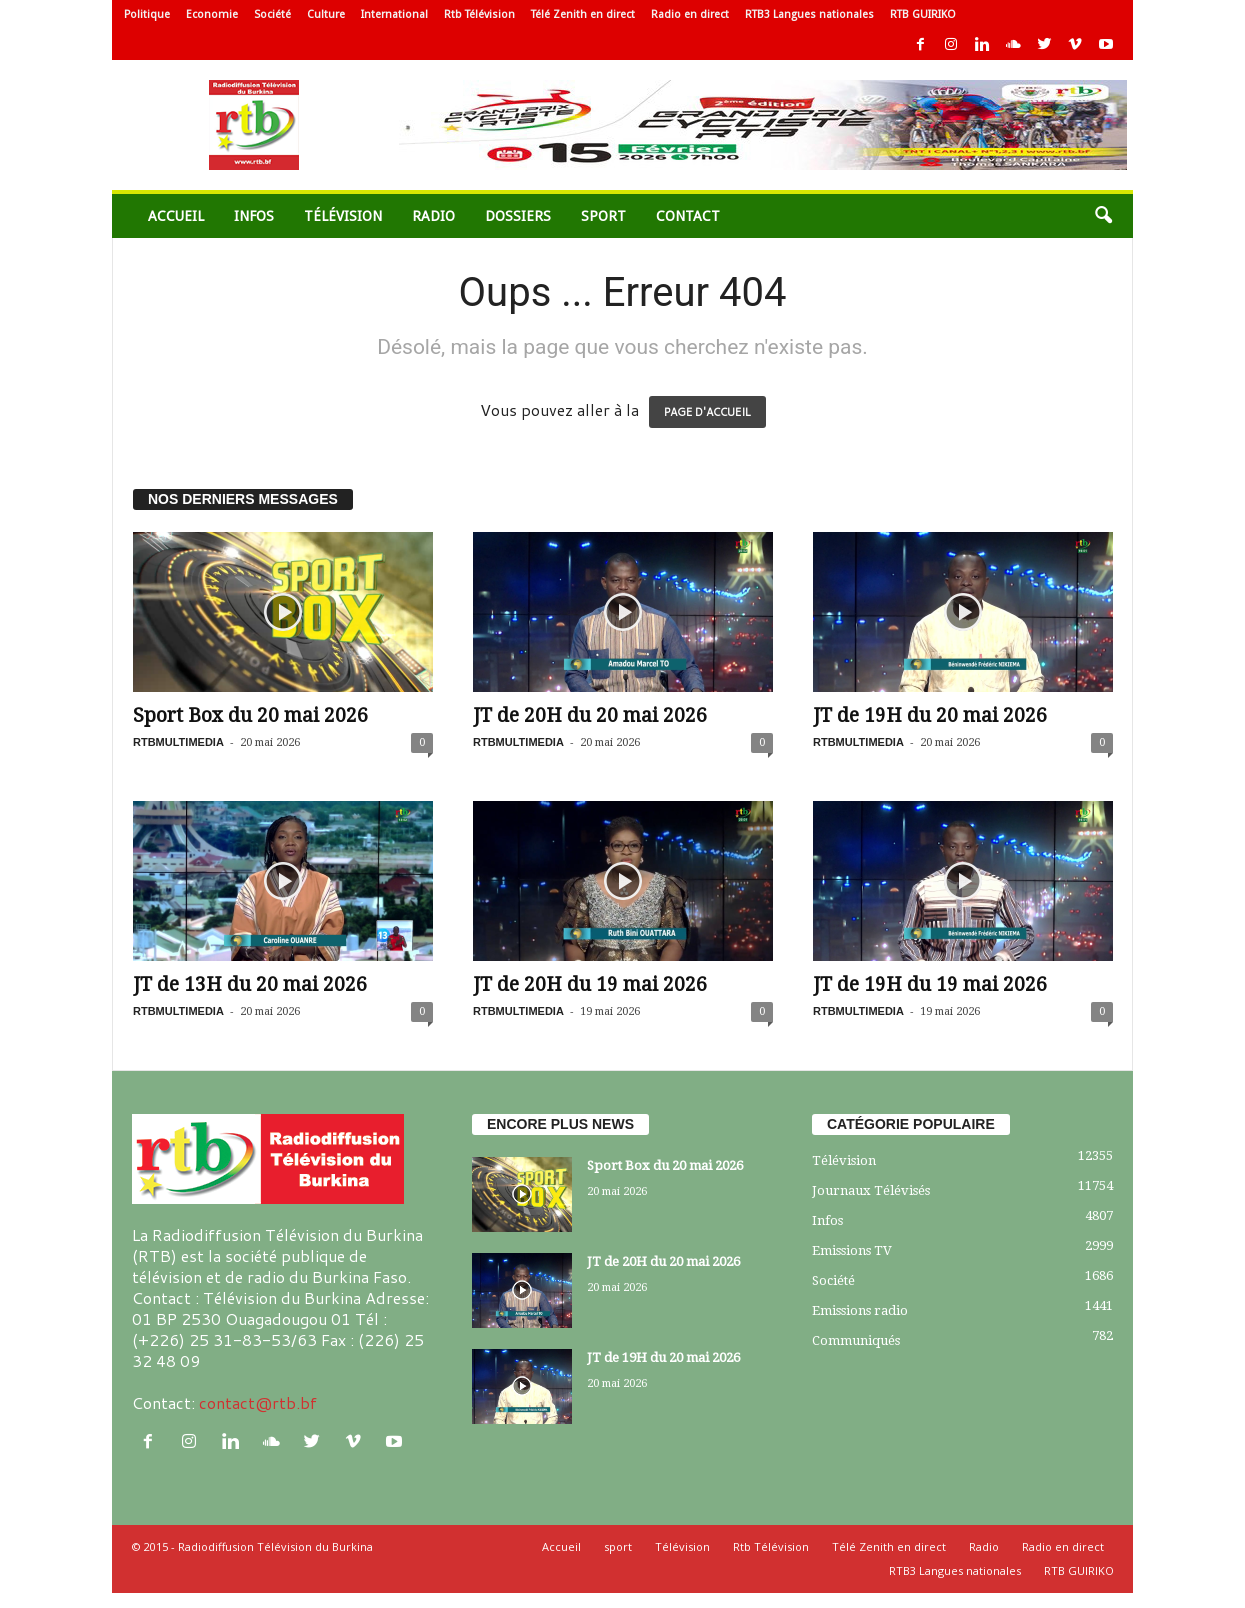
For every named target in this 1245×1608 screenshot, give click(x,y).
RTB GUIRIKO (923, 14)
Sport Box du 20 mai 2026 (250, 715)
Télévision (343, 216)
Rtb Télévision (479, 14)
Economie (212, 14)
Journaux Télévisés (871, 1190)
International (394, 14)
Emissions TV (852, 1250)
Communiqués (856, 1340)
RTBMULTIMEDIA (178, 742)
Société (272, 14)
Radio (433, 216)
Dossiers (518, 216)
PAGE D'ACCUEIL (707, 412)
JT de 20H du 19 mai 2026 (590, 984)
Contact (688, 216)
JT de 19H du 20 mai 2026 (930, 715)
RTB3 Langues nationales (809, 14)
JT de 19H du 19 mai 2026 (930, 984)
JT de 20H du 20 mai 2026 (590, 715)
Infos (254, 216)
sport (603, 216)
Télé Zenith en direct (583, 14)
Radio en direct (690, 14)
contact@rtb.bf (258, 1402)
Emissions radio (860, 1310)
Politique (147, 14)
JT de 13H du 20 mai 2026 (250, 984)
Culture (326, 14)
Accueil (176, 216)
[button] (1103, 216)
